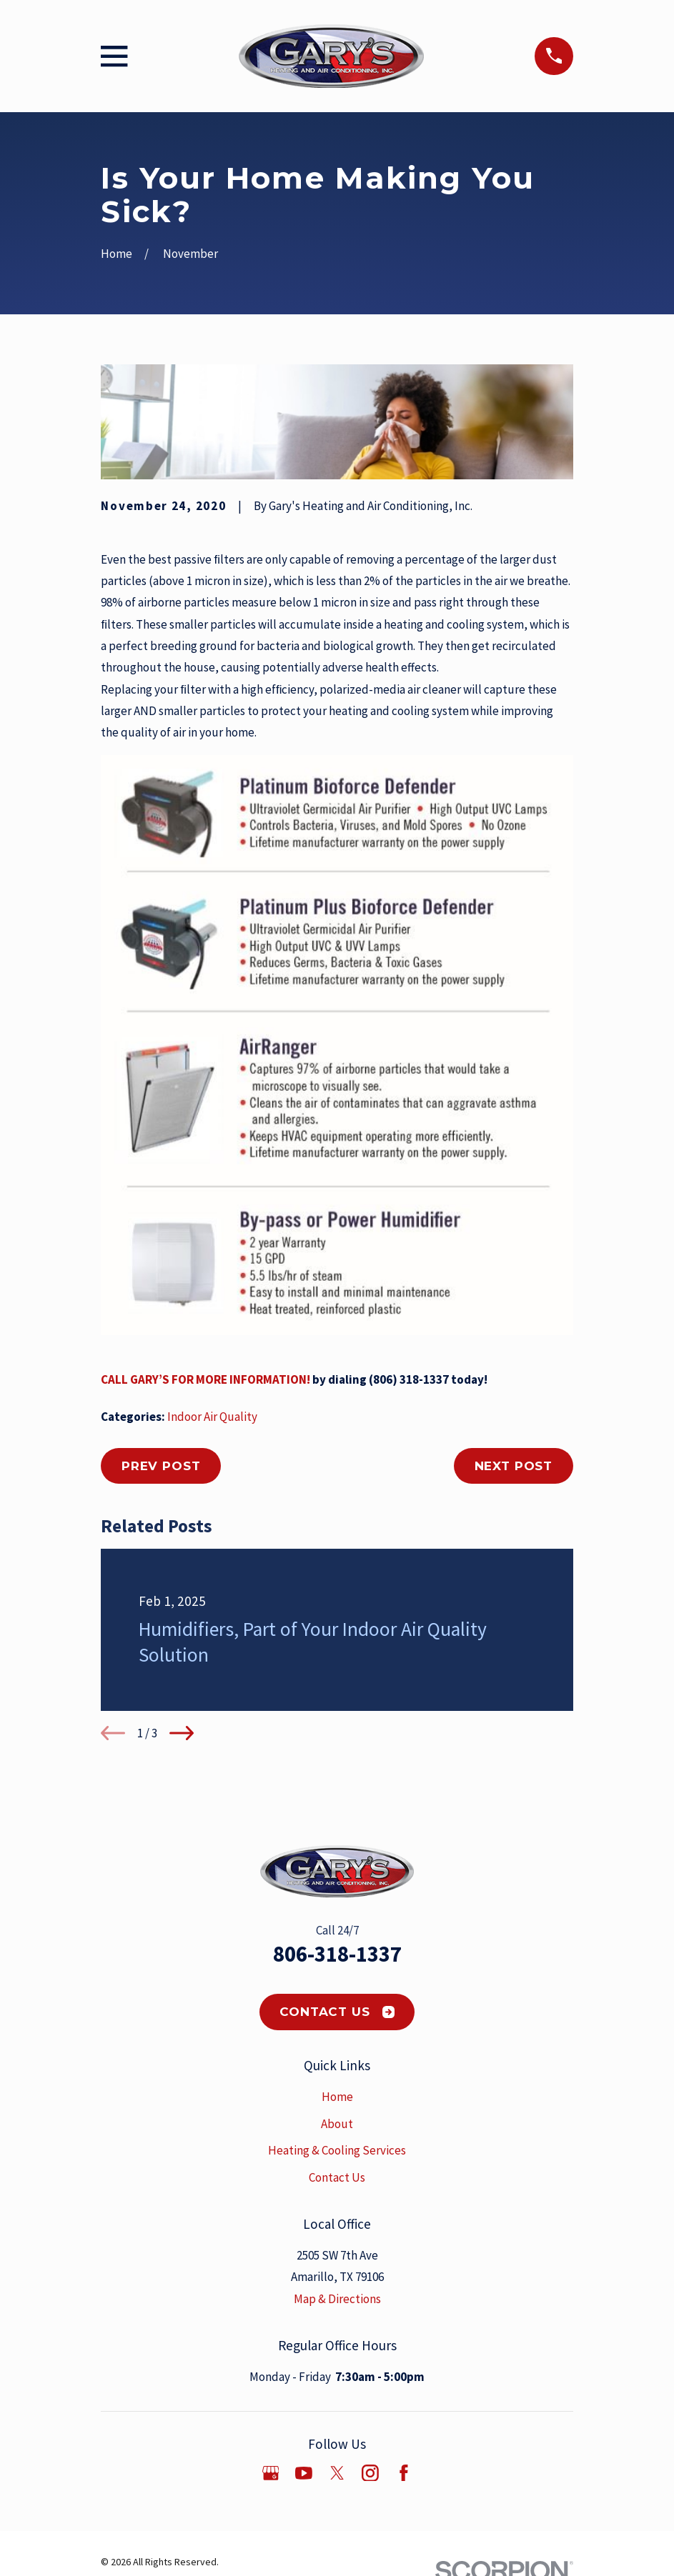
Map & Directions (337, 2299)
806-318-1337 (337, 1953)
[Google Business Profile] (270, 2473)
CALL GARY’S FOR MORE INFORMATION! (205, 1379)
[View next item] (181, 1733)
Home (337, 2097)
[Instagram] (370, 2473)
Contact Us (337, 2012)
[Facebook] (403, 2473)
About (337, 2124)
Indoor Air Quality (212, 1416)
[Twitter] (337, 2473)
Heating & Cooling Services (337, 2150)
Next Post (514, 1466)
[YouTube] (303, 2473)
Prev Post (161, 1466)
